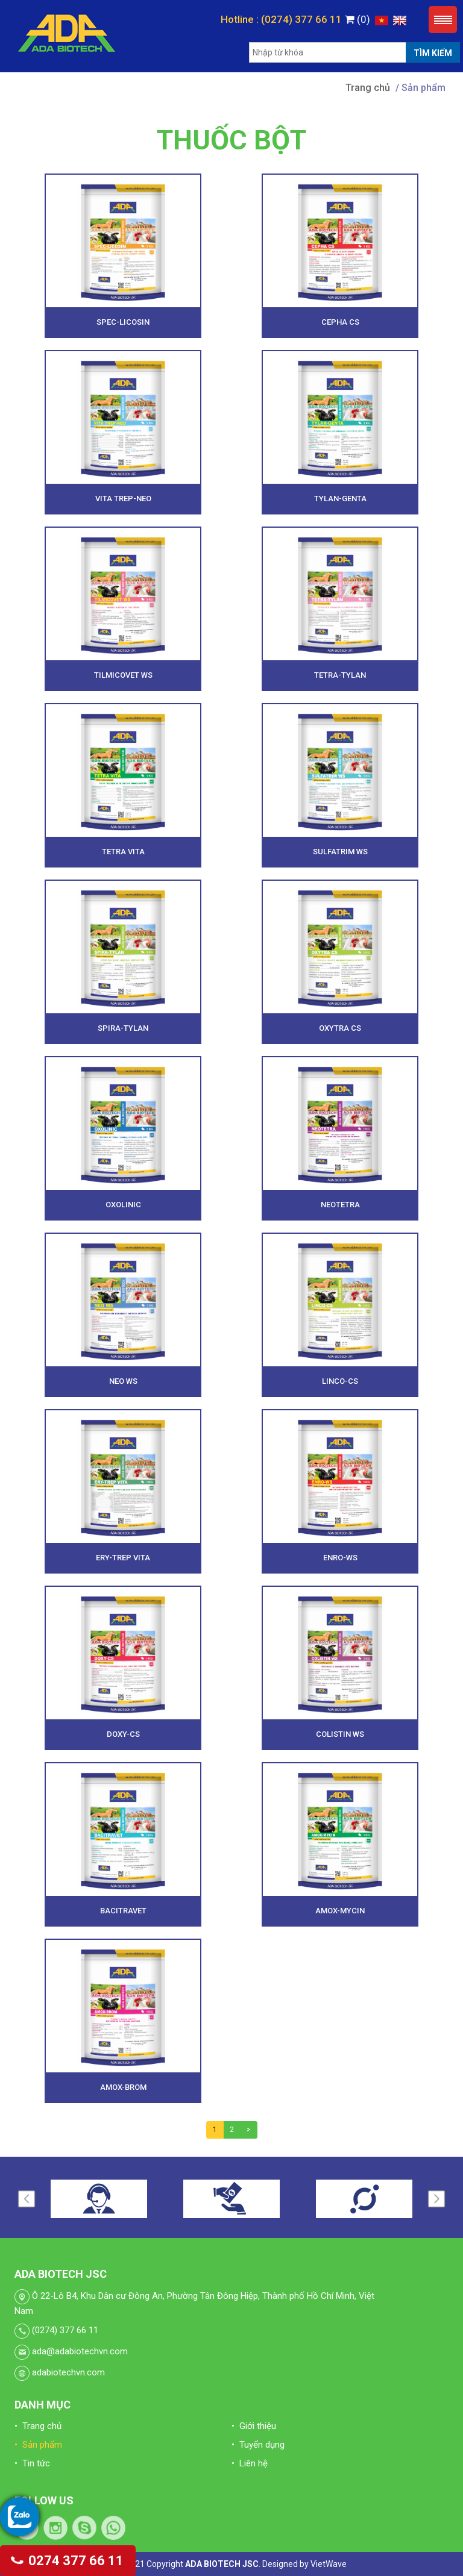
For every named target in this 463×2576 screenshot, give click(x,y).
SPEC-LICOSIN (123, 322)
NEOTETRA (340, 1204)
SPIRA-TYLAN (123, 1028)
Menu (443, 19)
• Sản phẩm (38, 2444)
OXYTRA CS (340, 1028)
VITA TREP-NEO (123, 498)
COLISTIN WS (340, 1734)
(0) (357, 19)
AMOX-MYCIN (340, 1910)
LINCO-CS (340, 1381)
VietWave (328, 2564)
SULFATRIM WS (340, 851)
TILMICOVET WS (123, 675)
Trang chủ (367, 87)
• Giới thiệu (254, 2426)
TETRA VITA (123, 851)
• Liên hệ (250, 2463)
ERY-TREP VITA (123, 1557)
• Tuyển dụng (258, 2444)
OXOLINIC (123, 1204)
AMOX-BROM (123, 2087)
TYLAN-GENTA (340, 498)
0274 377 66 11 (68, 2560)
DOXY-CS (123, 1734)
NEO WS (123, 1381)
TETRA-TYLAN (340, 675)
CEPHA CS (340, 322)
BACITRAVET (123, 1910)
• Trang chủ (37, 2426)
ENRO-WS (340, 1557)
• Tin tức (32, 2463)
